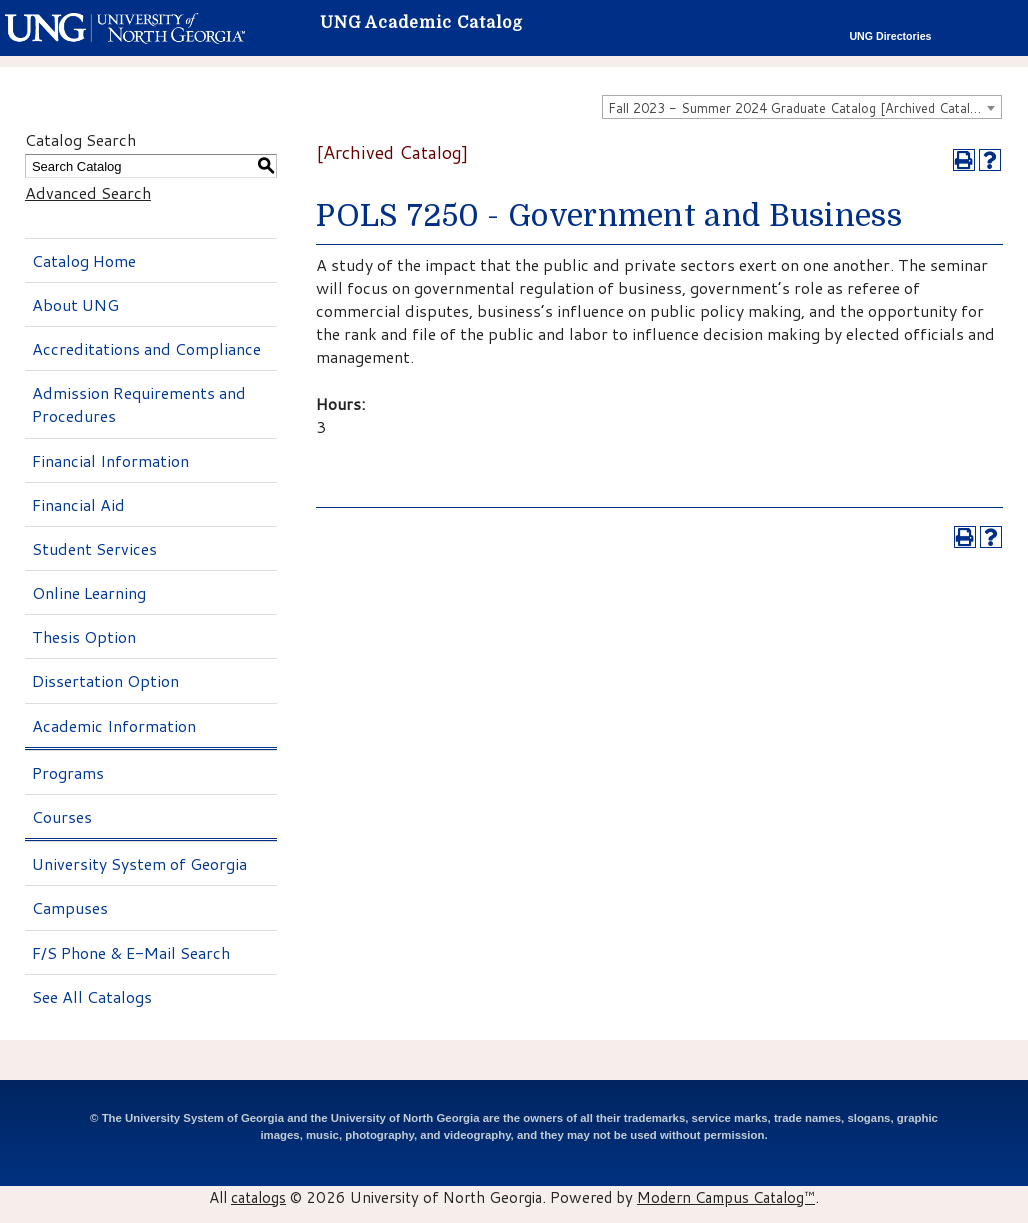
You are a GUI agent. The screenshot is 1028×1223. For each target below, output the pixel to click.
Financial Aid (78, 504)
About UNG (75, 304)
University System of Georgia (139, 863)
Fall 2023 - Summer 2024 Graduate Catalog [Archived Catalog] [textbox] (799, 108)
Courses (62, 816)
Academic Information (114, 725)
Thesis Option (84, 636)
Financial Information (110, 460)
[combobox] (802, 107)
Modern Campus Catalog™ (726, 1197)
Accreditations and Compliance (146, 348)
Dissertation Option (105, 680)
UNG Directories (890, 36)
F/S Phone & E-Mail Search (131, 952)
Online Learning (89, 592)
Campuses (70, 907)
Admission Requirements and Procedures (139, 404)
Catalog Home (84, 260)
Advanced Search (88, 192)
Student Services (94, 548)
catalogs (258, 1197)
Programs (68, 772)
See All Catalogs (92, 996)
